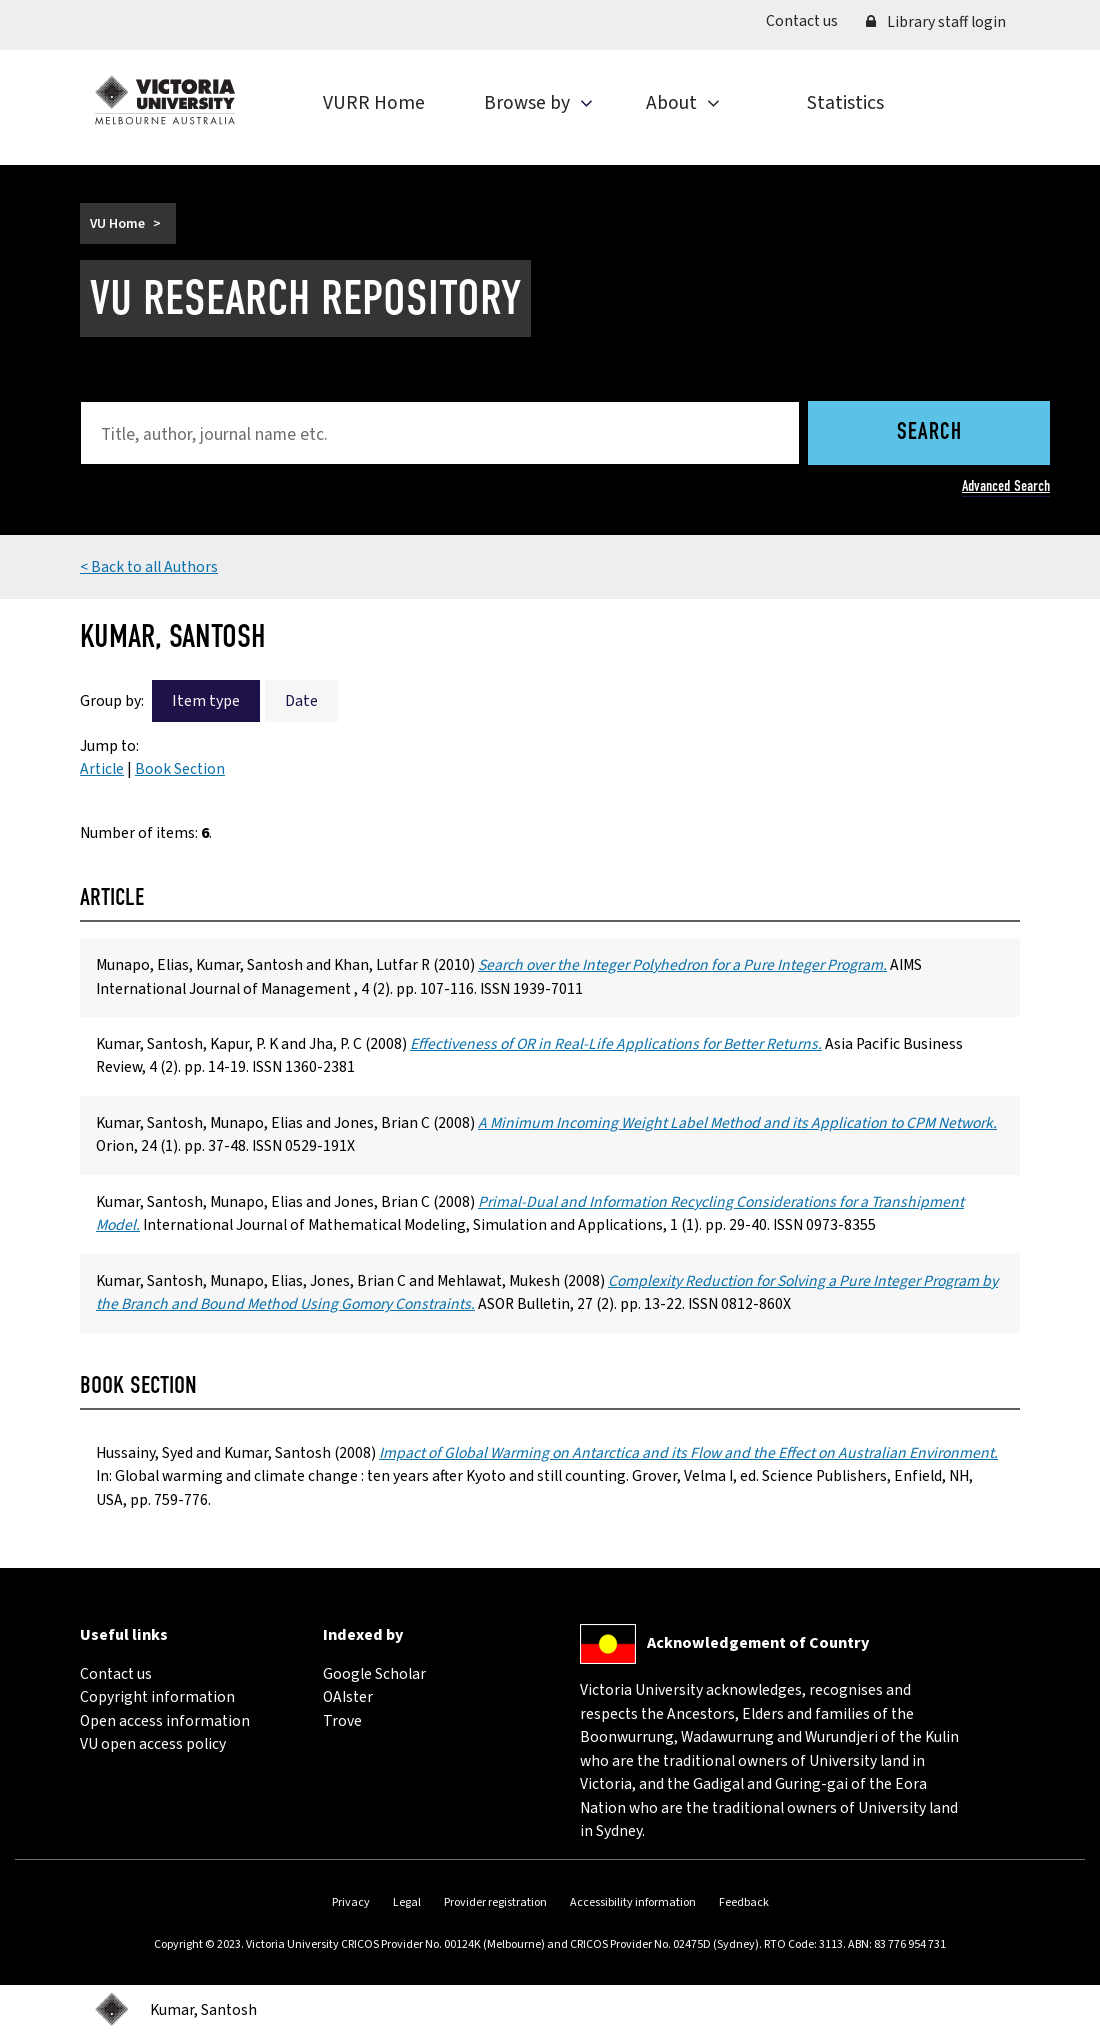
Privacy (351, 1902)
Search (929, 433)
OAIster (348, 1697)
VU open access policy (153, 1744)
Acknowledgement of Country (758, 1643)
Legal (407, 1902)
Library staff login (936, 22)
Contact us (809, 20)
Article (102, 769)
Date (301, 701)
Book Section (180, 769)
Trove (342, 1721)
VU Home (117, 223)
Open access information (165, 1721)
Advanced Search (1006, 485)
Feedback (744, 1902)
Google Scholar (374, 1674)
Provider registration (495, 1902)
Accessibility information (633, 1902)
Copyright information (157, 1697)
